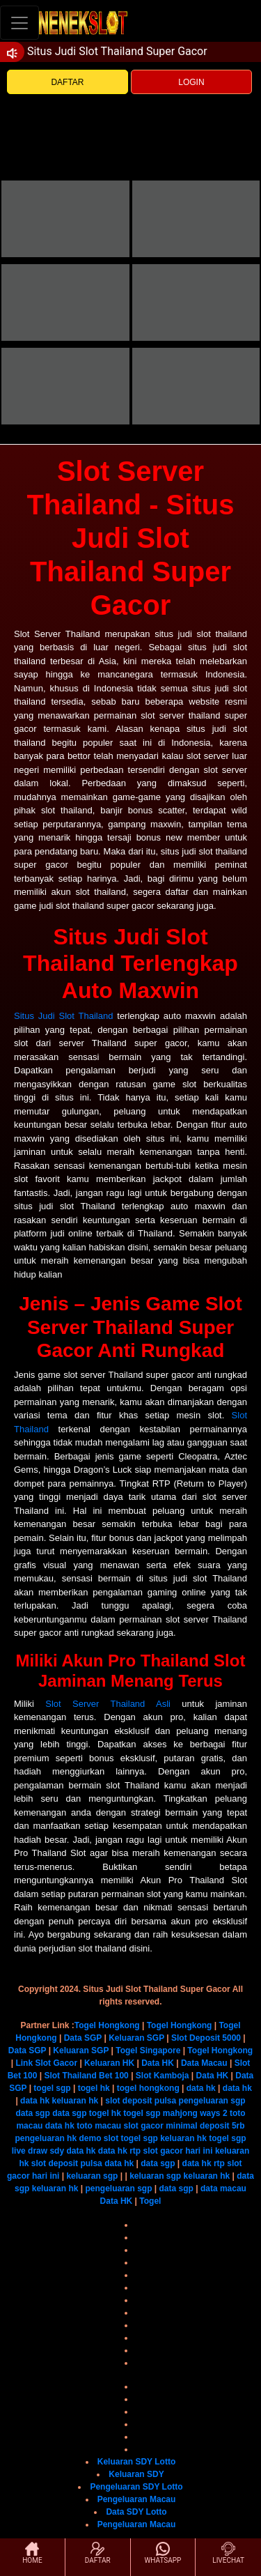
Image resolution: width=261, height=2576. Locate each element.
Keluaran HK (109, 2063)
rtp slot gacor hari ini (170, 2151)
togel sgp (51, 2088)
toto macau (99, 2126)
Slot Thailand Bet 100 (86, 2075)
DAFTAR (67, 82)
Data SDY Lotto (136, 2512)
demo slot (98, 2138)
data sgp (32, 2113)
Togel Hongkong (107, 2025)
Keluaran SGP (136, 2038)
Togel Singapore (148, 2050)
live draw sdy (38, 2151)
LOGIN (191, 82)
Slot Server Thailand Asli (108, 1704)
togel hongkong (148, 2088)
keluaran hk (75, 2101)
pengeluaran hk (46, 2138)
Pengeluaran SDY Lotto (136, 2487)
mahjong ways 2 (195, 2113)
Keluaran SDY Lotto (136, 2462)
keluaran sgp (92, 2176)
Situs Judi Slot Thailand (63, 1016)
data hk (201, 2088)
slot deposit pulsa (140, 2101)
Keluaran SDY (136, 2474)
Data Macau (204, 2063)
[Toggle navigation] (19, 23)
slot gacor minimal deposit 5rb (184, 2126)
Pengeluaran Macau (136, 2499)
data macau (223, 2188)
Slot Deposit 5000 (206, 2038)
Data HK (157, 2063)
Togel (150, 2201)
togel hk (94, 2088)
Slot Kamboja (162, 2075)
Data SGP (83, 2038)
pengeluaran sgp (212, 2101)
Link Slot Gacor (46, 2063)
